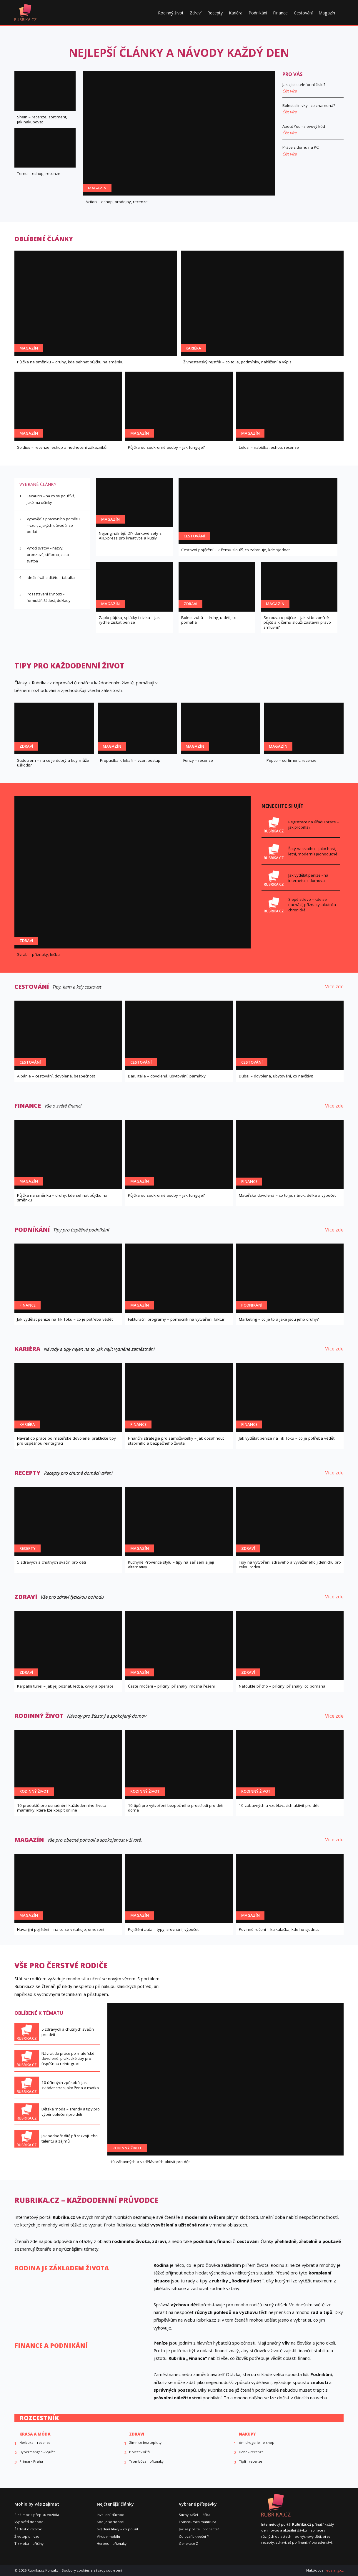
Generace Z (188, 2543)
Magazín (327, 13)
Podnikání (258, 13)
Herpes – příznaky (111, 2543)
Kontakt (51, 2570)
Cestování (303, 13)
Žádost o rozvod (28, 2529)
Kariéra (235, 13)
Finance (280, 13)
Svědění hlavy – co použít (117, 2529)
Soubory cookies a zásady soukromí (92, 2570)
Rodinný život (171, 13)
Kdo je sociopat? (110, 2521)
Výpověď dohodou (30, 2521)
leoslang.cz (334, 2570)
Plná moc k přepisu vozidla (36, 2514)
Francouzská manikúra (197, 2521)
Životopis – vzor (27, 2536)
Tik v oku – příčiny (29, 2543)
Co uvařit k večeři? (194, 2536)
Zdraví (196, 13)
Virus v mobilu (108, 2536)
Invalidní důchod (110, 2514)
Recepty (215, 13)
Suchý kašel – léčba (194, 2514)
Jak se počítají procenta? (199, 2529)
